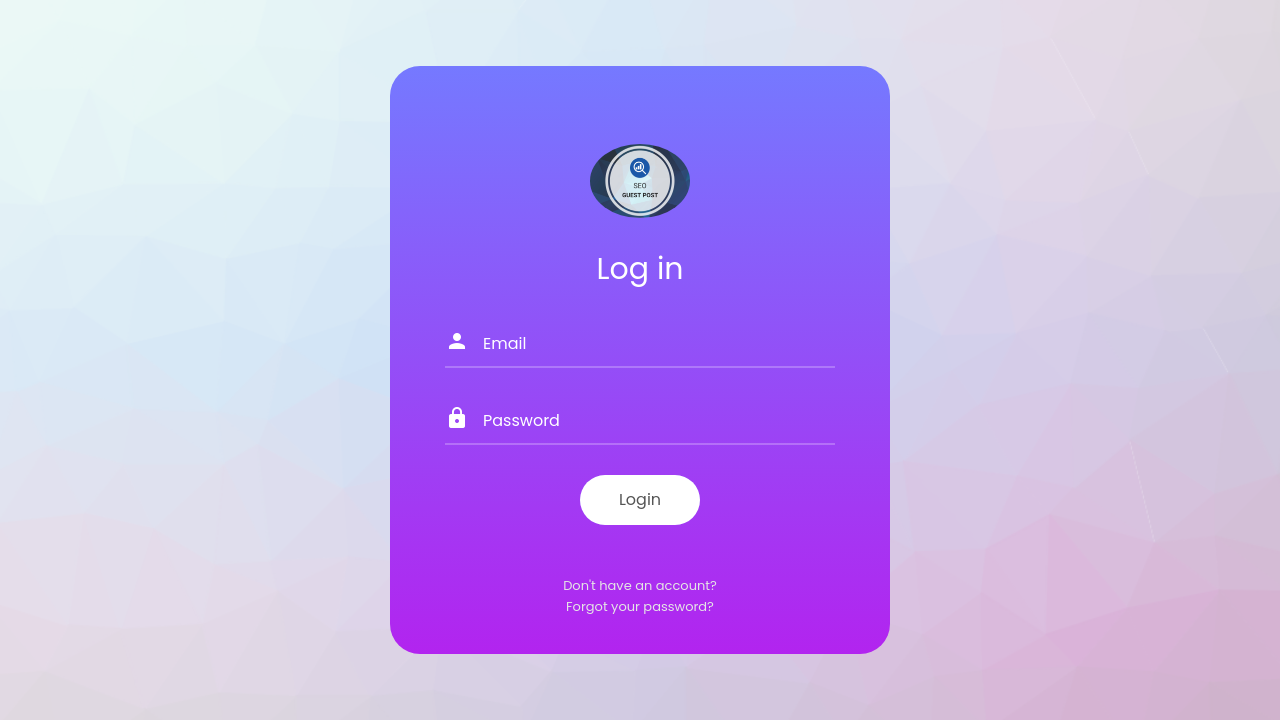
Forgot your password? (640, 606)
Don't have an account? (640, 585)
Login (640, 499)
